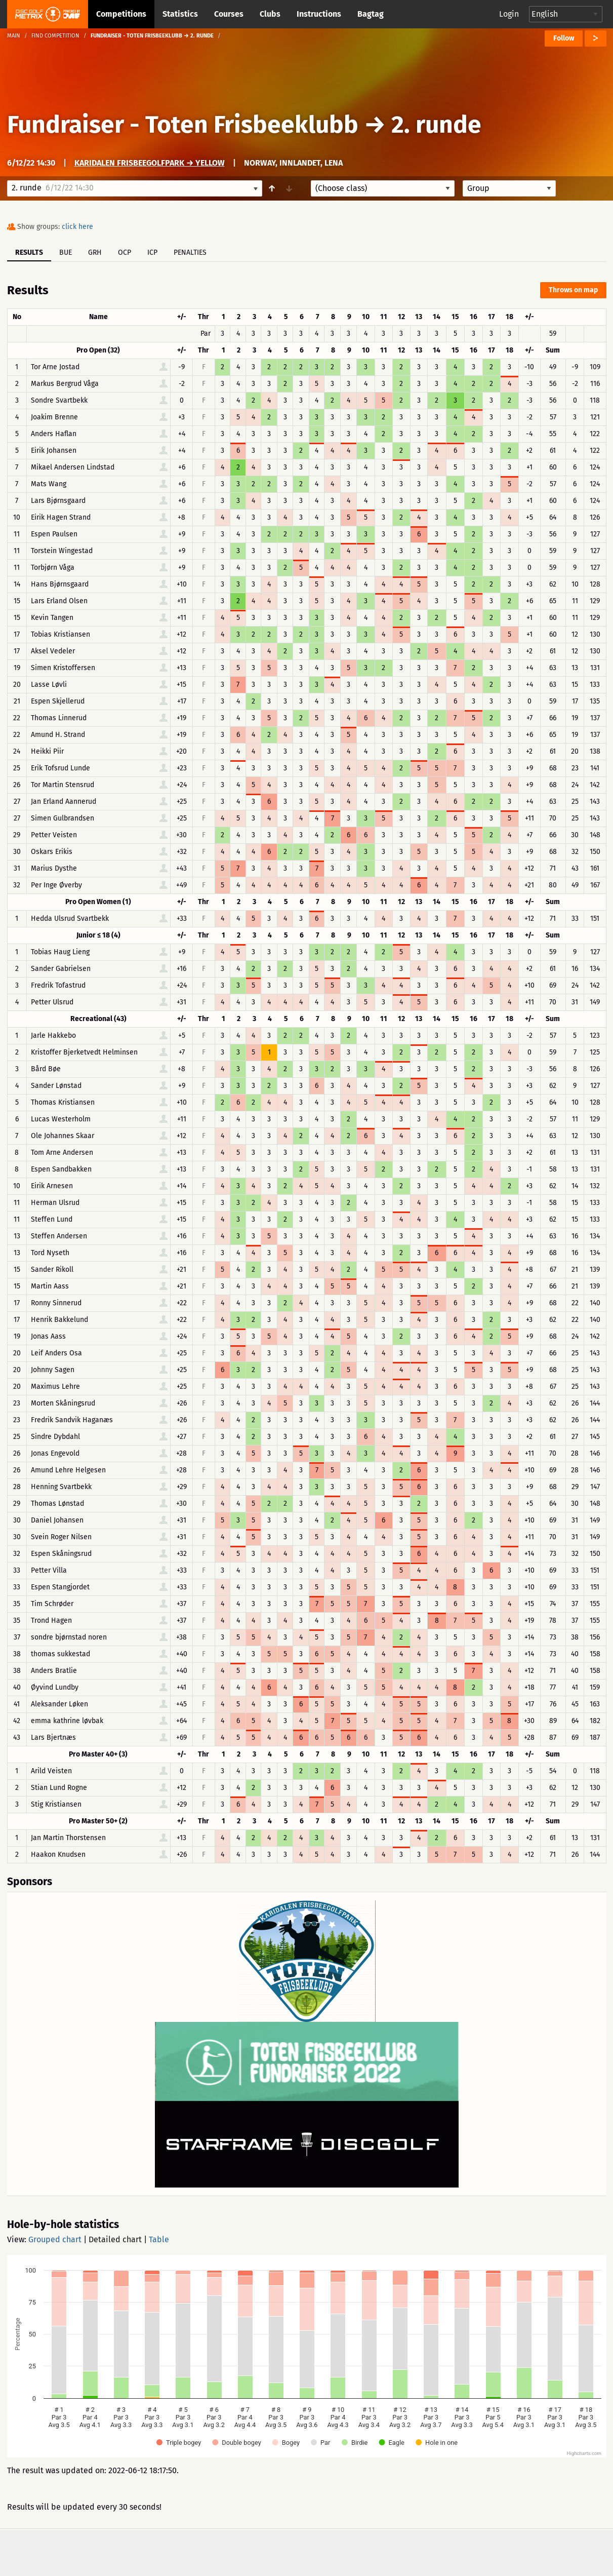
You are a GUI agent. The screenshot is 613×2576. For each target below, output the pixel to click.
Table (159, 2239)
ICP (152, 252)
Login (509, 14)
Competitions (121, 14)
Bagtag (370, 14)
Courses (228, 14)
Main (13, 35)
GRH (95, 252)
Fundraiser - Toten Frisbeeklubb (182, 124)
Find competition (55, 35)
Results (29, 252)
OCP (124, 252)
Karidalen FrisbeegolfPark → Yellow (149, 163)
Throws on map (573, 290)
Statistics (180, 14)
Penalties (190, 252)
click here (77, 226)
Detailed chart (115, 2239)
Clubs (270, 14)
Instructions (319, 14)
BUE (65, 252)
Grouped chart (54, 2239)
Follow (563, 38)
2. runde (436, 124)
